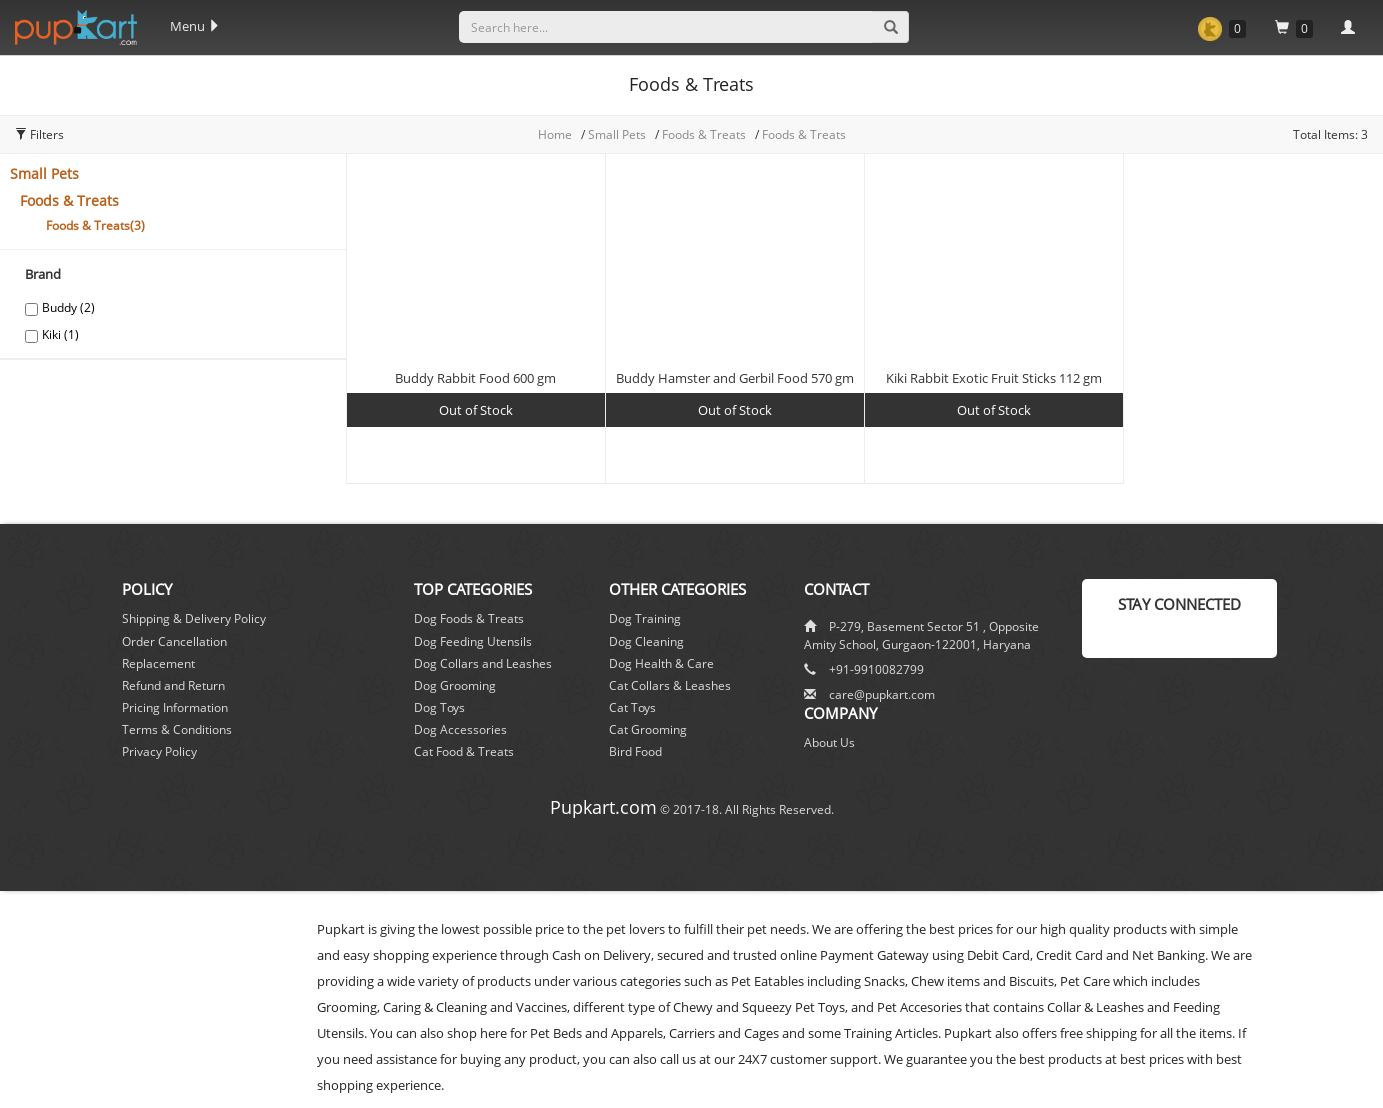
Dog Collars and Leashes (483, 663)
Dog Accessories (460, 729)
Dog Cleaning (646, 641)
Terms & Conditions (177, 729)
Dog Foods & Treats (469, 618)
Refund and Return (173, 685)
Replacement (158, 663)
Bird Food (635, 751)
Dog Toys (439, 707)
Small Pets (44, 173)
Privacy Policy (159, 751)
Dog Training (645, 618)
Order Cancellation (174, 641)
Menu (195, 26)
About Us (829, 742)
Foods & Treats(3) (95, 225)
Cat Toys (632, 707)
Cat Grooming (648, 729)
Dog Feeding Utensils (473, 641)
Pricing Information (175, 707)
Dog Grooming (455, 685)
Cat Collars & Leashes (670, 685)
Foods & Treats (705, 134)
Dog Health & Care (661, 663)
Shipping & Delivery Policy (194, 618)
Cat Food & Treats (464, 751)
